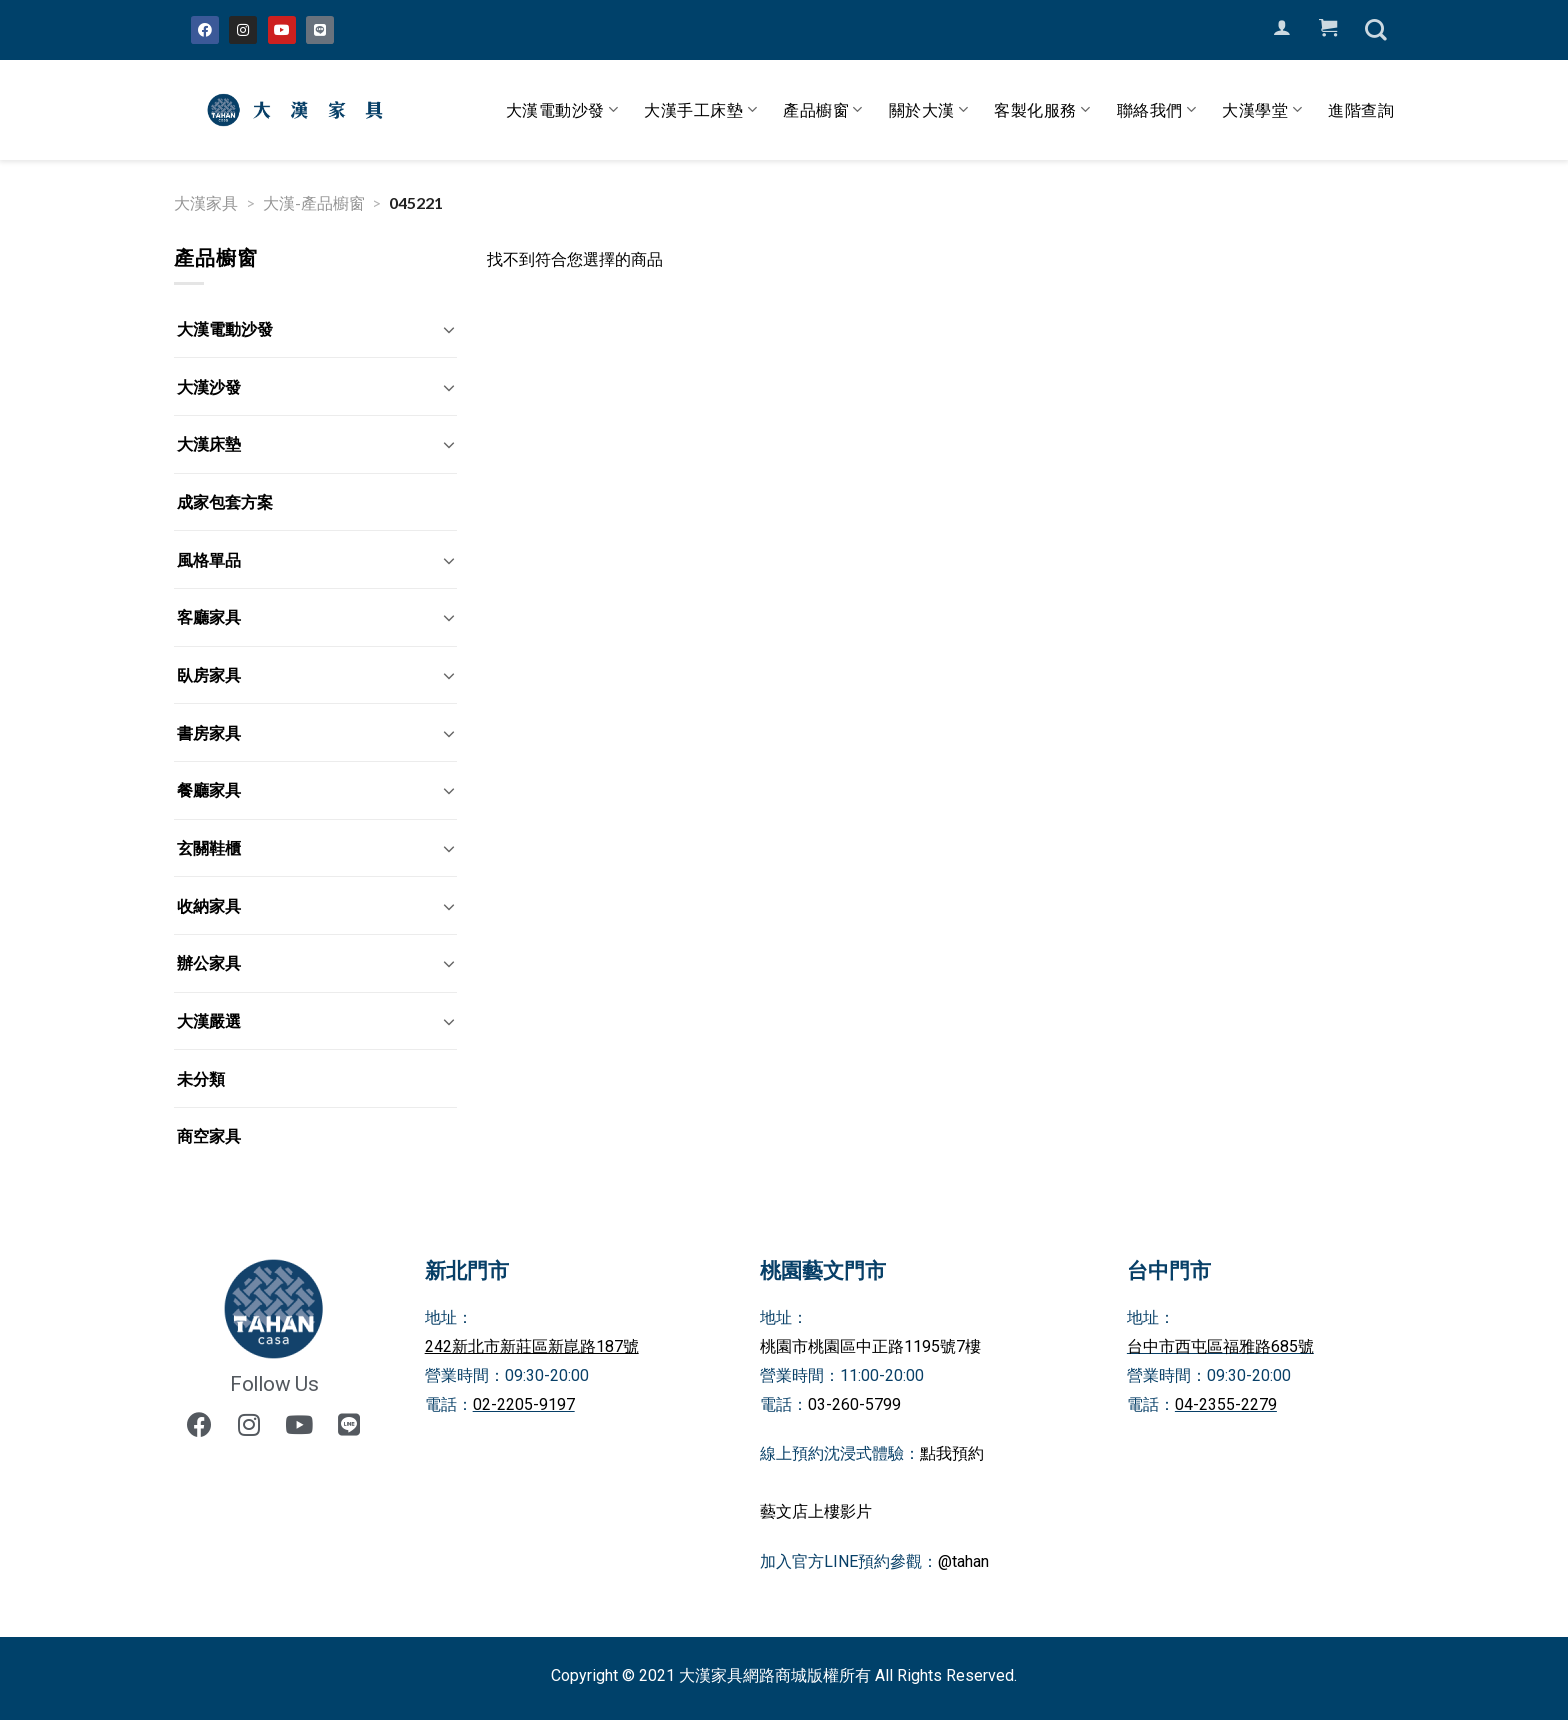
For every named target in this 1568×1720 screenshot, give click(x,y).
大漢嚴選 (209, 1020)
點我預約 (952, 1453)
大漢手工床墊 (700, 110)
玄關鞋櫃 (209, 847)
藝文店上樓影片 (816, 1511)
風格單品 (209, 559)
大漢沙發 (209, 386)
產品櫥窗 (823, 110)
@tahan (963, 1561)
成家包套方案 (225, 501)
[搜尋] (1376, 30)
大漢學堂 (1262, 110)
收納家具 (209, 905)
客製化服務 (1042, 110)
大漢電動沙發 (562, 110)
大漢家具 (206, 202)
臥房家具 (209, 674)
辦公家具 (209, 962)
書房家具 (209, 732)
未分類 (201, 1078)
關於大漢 (929, 110)
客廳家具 (209, 616)
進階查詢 (1361, 109)
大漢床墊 (209, 443)
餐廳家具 (209, 789)
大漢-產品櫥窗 (314, 202)
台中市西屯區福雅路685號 (1220, 1346)
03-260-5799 (854, 1404)
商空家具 (209, 1135)
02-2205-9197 (524, 1404)
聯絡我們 (1157, 110)
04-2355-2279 (1226, 1404)
